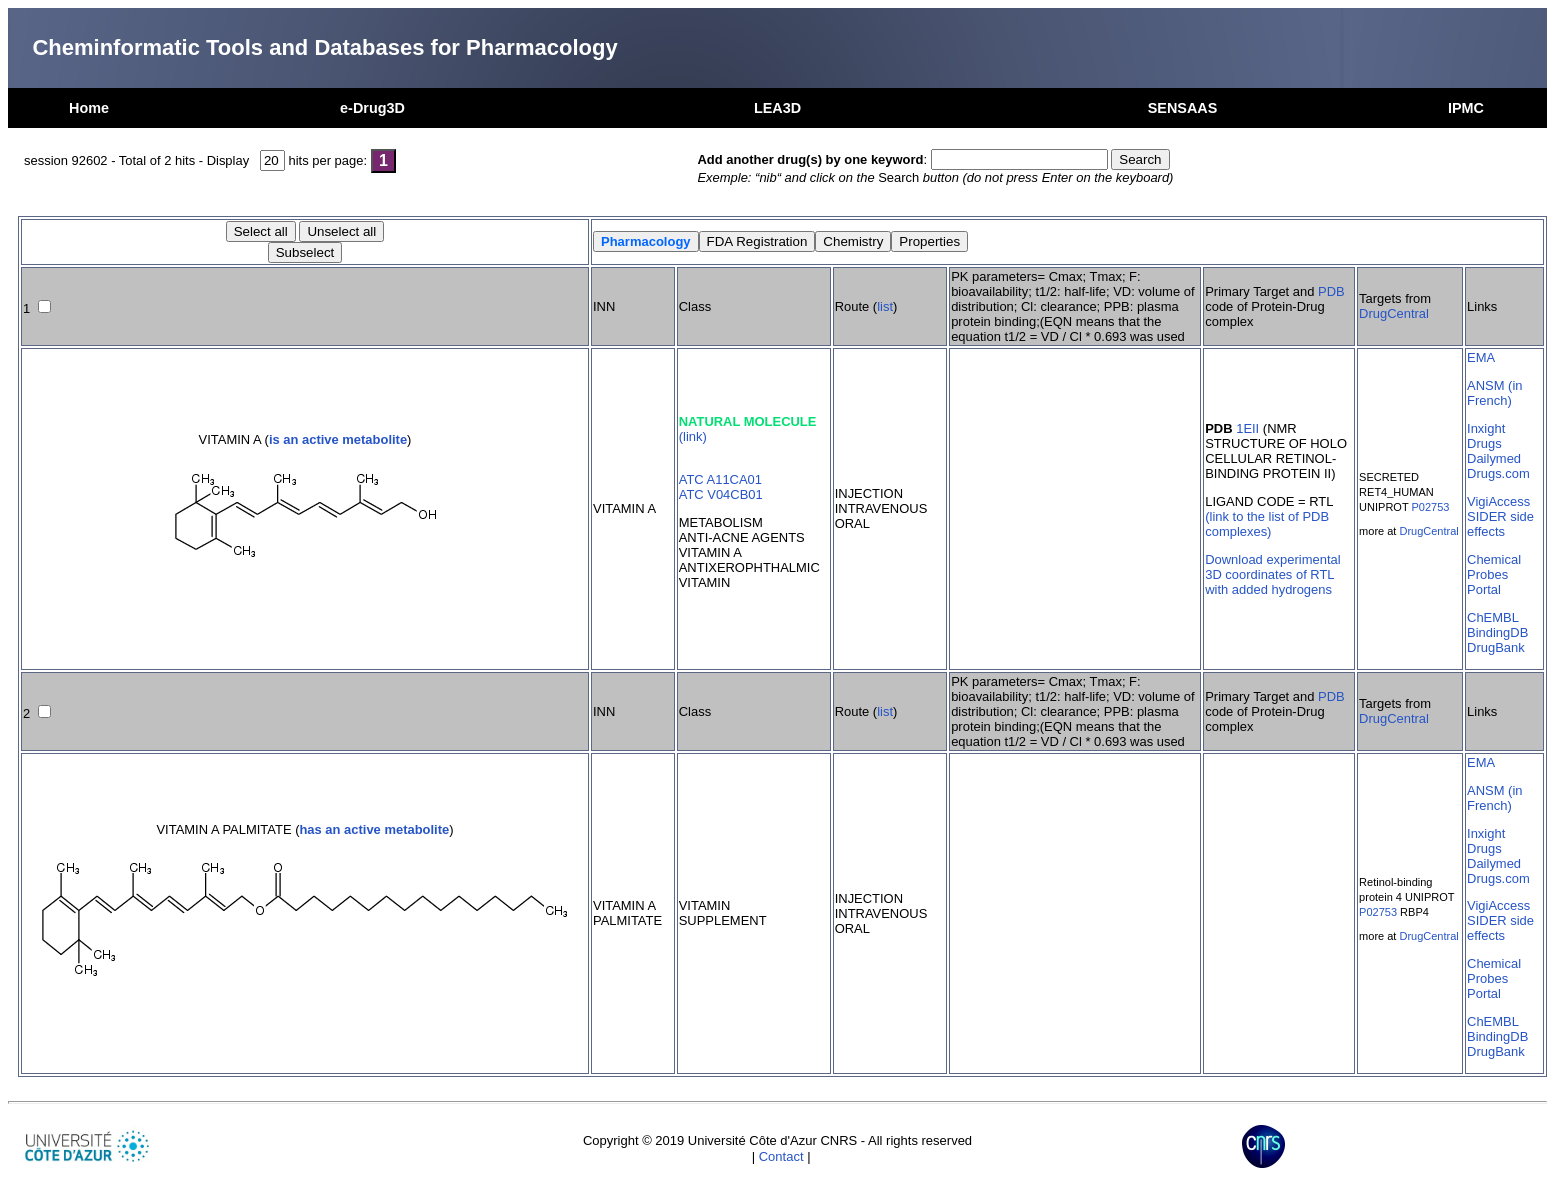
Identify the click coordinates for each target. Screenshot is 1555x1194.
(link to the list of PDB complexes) (1267, 524)
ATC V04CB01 (721, 494)
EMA (1481, 357)
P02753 (1430, 507)
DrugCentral (1394, 313)
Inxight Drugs (1486, 436)
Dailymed (1494, 458)
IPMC (1466, 108)
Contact (781, 1156)
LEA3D (777, 108)
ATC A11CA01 (720, 479)
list (885, 306)
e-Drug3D (372, 108)
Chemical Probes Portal (1494, 574)
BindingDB (1497, 632)
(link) (693, 436)
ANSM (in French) (1494, 393)
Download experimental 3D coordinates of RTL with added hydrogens (1272, 574)
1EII (1247, 428)
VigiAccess (1498, 501)
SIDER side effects (1500, 524)
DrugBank (1496, 647)
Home (89, 108)
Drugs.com (1498, 473)
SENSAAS (1183, 108)
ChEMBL (1493, 617)
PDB (1331, 291)
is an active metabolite (338, 439)
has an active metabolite (374, 829)
